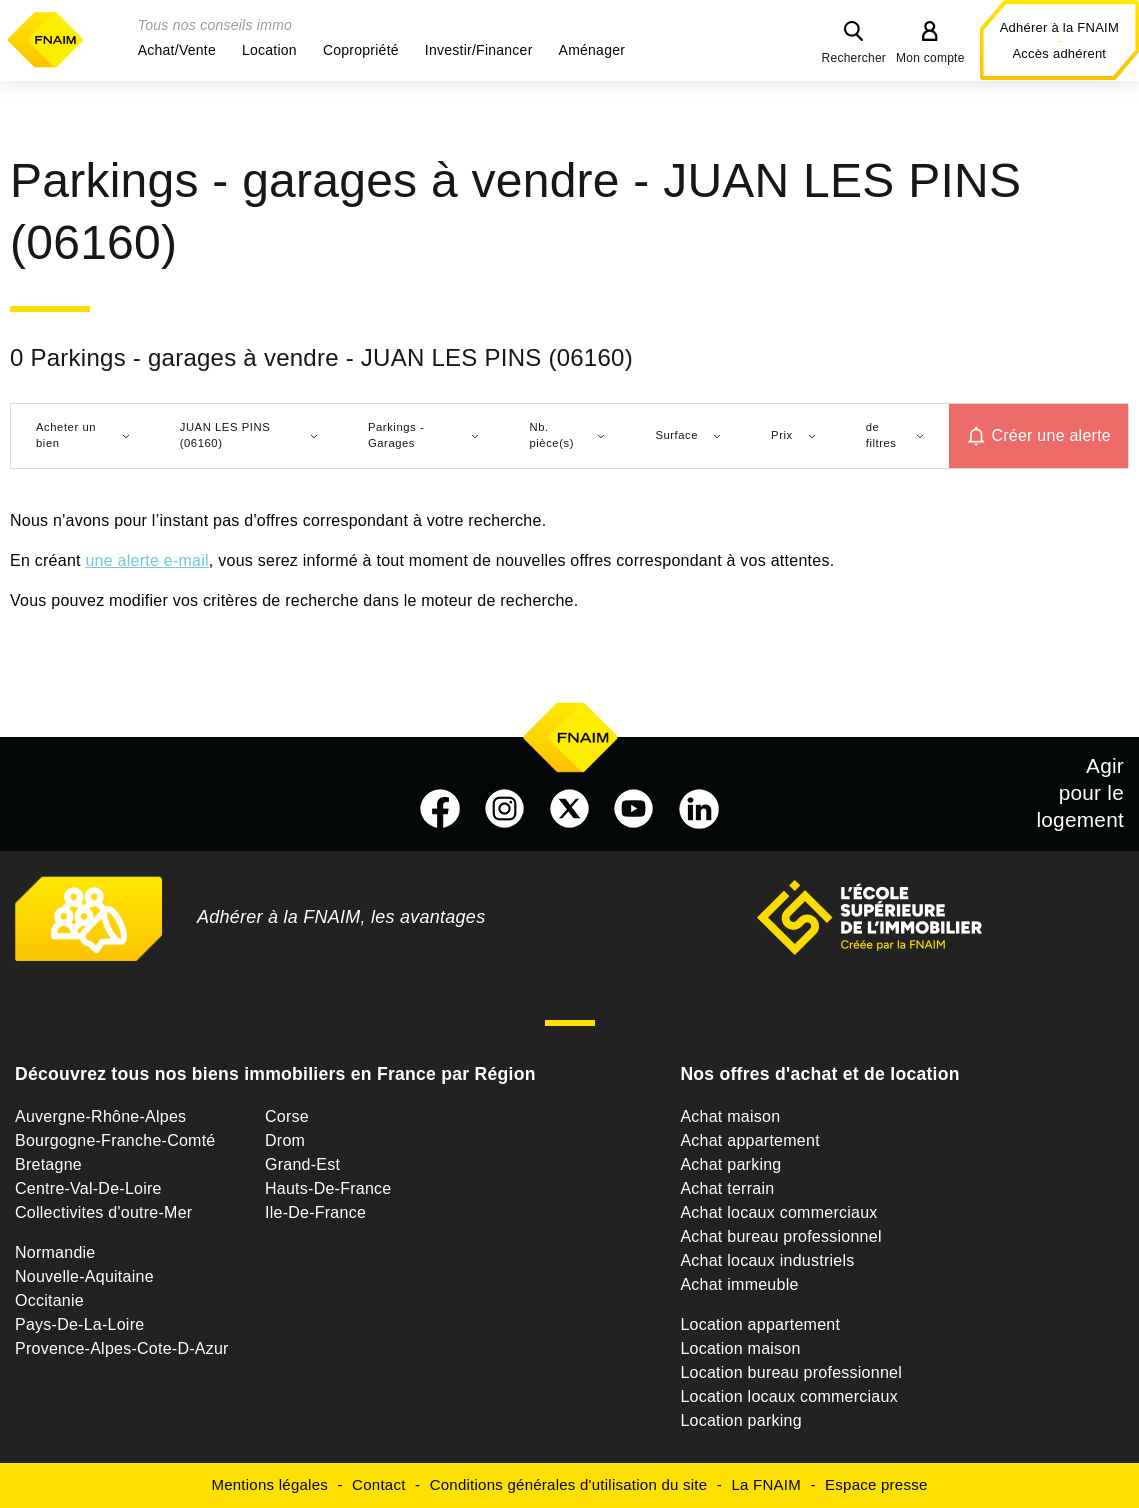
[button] (177, 50)
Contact (378, 1484)
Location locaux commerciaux (789, 1396)
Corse (287, 1116)
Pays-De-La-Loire (79, 1324)
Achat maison (730, 1116)
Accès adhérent (1059, 53)
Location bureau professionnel (791, 1372)
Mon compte (930, 58)
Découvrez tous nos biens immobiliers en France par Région (275, 1074)
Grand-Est (302, 1164)
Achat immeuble (739, 1284)
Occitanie (49, 1300)
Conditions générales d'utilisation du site (569, 1484)
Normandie (55, 1252)
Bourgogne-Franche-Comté (115, 1140)
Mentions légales (269, 1484)
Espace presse (876, 1484)
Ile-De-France (315, 1212)
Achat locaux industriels (767, 1260)
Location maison (740, 1348)
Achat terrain (727, 1188)
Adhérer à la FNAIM (1059, 27)
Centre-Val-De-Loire (88, 1188)
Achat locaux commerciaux (778, 1212)
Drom (285, 1140)
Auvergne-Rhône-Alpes (100, 1116)
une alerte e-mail (146, 560)
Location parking (740, 1420)
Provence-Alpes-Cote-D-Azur (122, 1348)
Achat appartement (749, 1140)
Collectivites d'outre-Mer (103, 1212)
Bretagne (48, 1164)
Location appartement (760, 1324)
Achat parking (730, 1164)
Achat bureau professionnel (780, 1236)
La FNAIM (766, 1484)
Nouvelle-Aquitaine (84, 1276)
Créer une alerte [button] (1051, 435)
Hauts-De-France (328, 1188)
